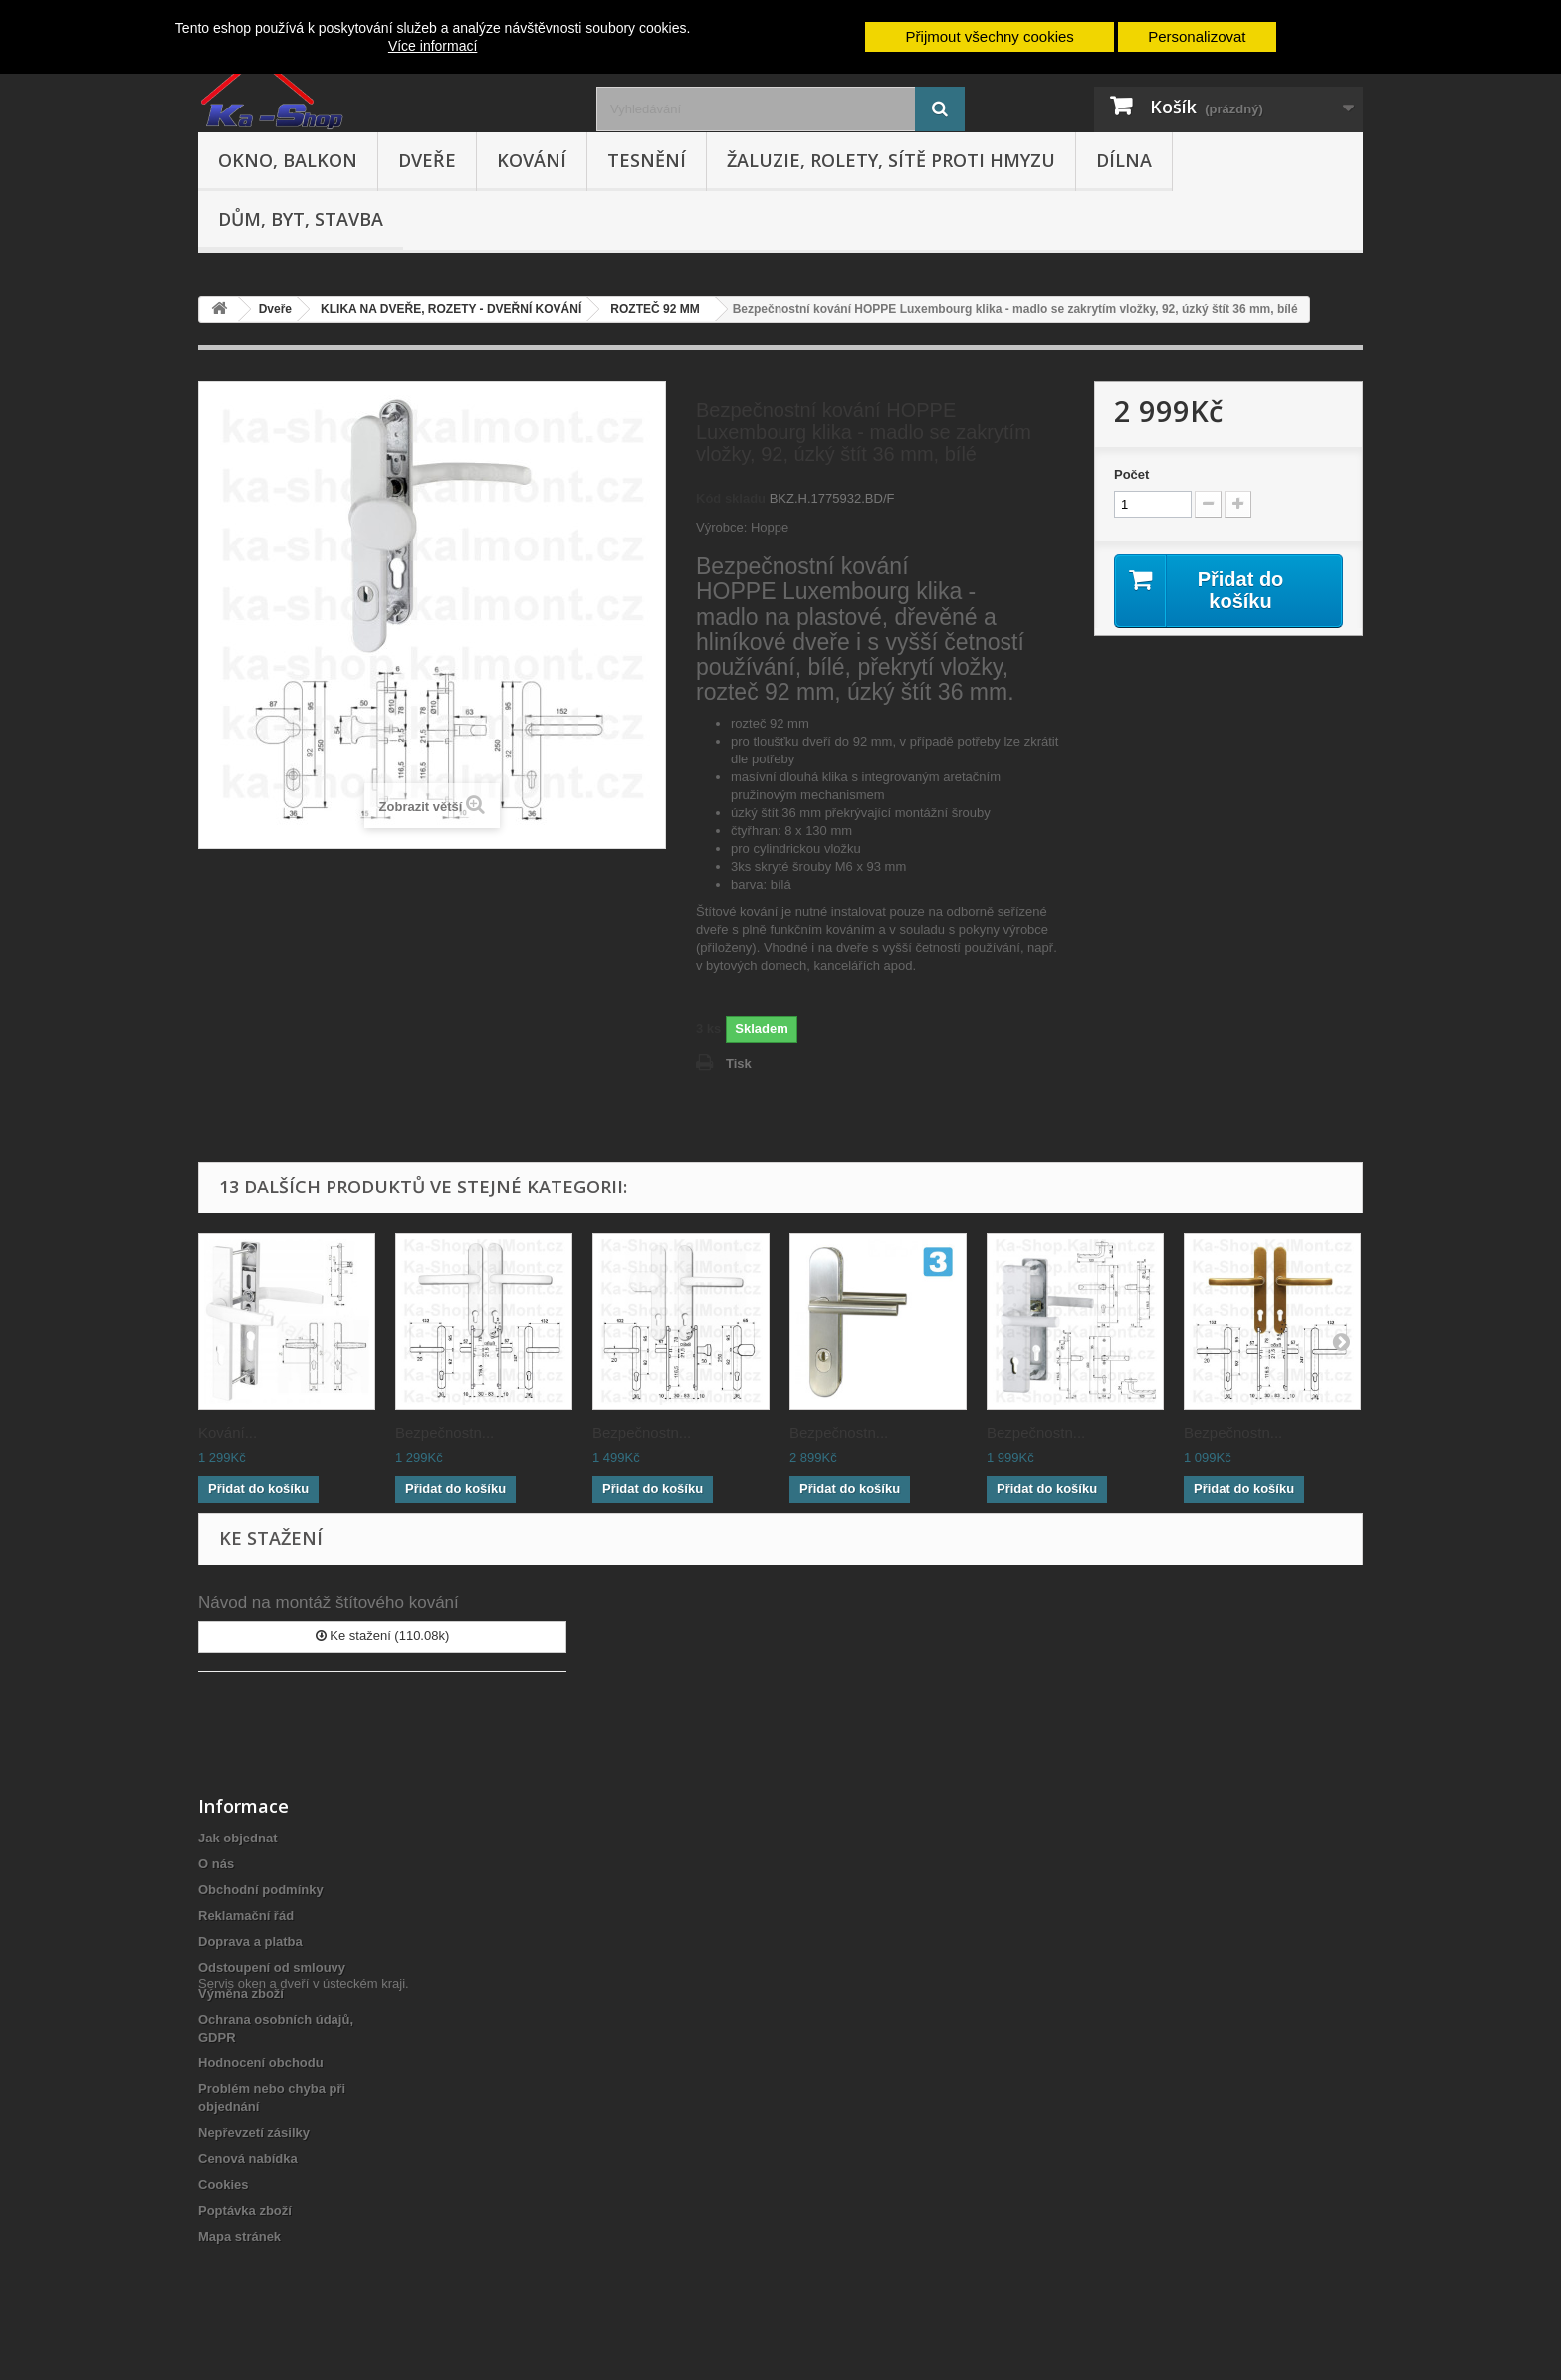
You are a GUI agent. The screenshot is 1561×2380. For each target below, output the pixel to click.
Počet (1131, 474)
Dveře (427, 160)
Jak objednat (237, 1838)
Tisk (739, 1063)
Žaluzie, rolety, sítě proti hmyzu (891, 160)
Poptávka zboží (245, 2210)
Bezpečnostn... (444, 1432)
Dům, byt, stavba (300, 219)
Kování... (227, 1432)
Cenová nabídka (248, 2158)
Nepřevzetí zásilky (254, 2132)
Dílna (1124, 160)
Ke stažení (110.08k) (383, 1635)
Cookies (223, 2184)
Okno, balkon (287, 160)
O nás (216, 1863)
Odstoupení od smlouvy (271, 1967)
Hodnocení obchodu (261, 2062)
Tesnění (646, 160)
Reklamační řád (246, 1915)
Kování (531, 160)
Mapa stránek (239, 2236)
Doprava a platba (250, 1941)
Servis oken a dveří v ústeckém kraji (301, 2271)
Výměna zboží (241, 1993)
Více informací (432, 46)
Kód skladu (731, 498)
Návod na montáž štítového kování (328, 1602)
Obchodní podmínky (261, 1889)
